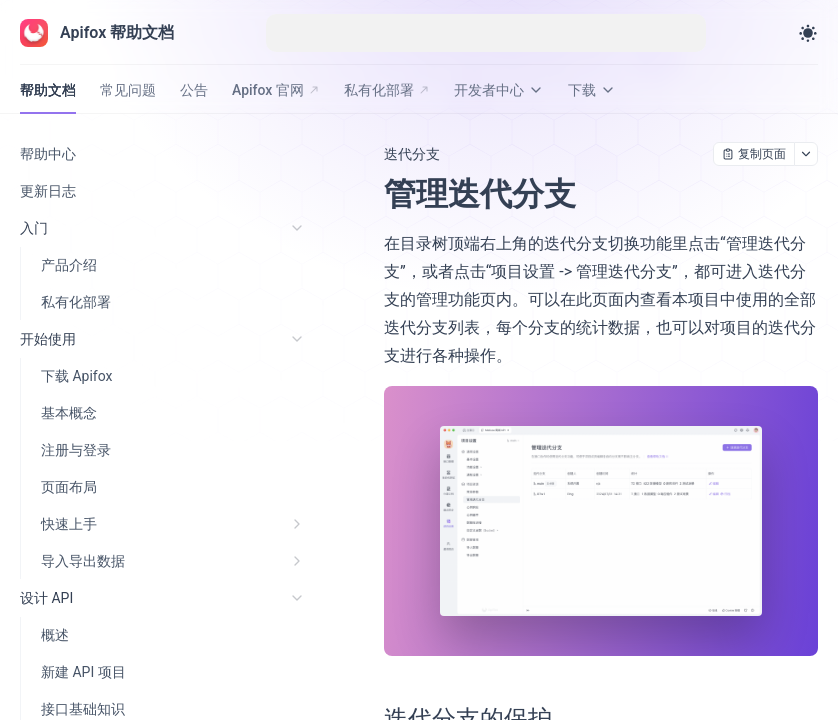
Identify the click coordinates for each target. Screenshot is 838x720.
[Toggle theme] (808, 33)
